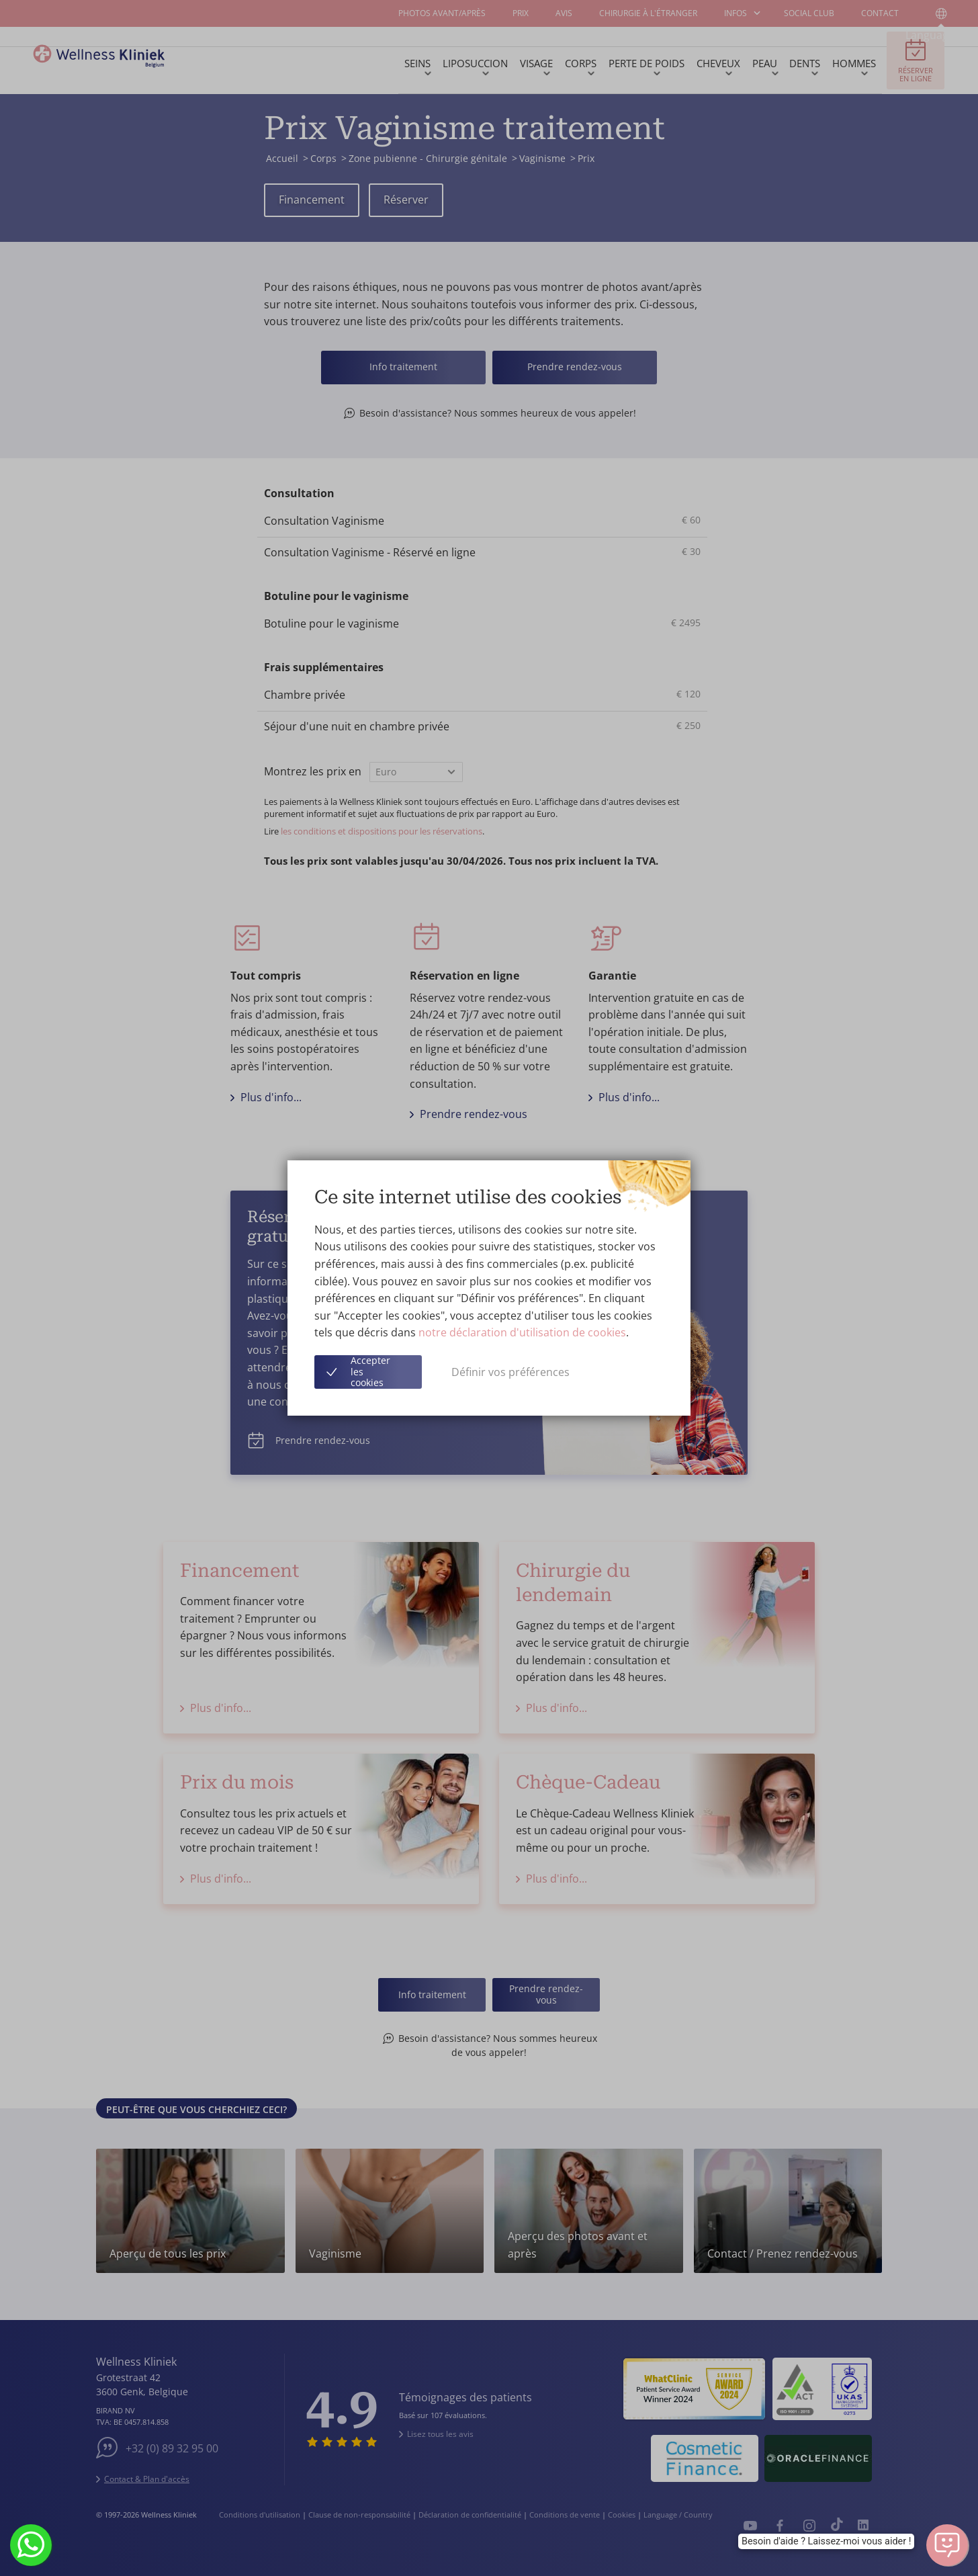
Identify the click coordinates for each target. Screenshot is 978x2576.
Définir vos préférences (510, 1372)
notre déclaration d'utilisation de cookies (522, 1332)
